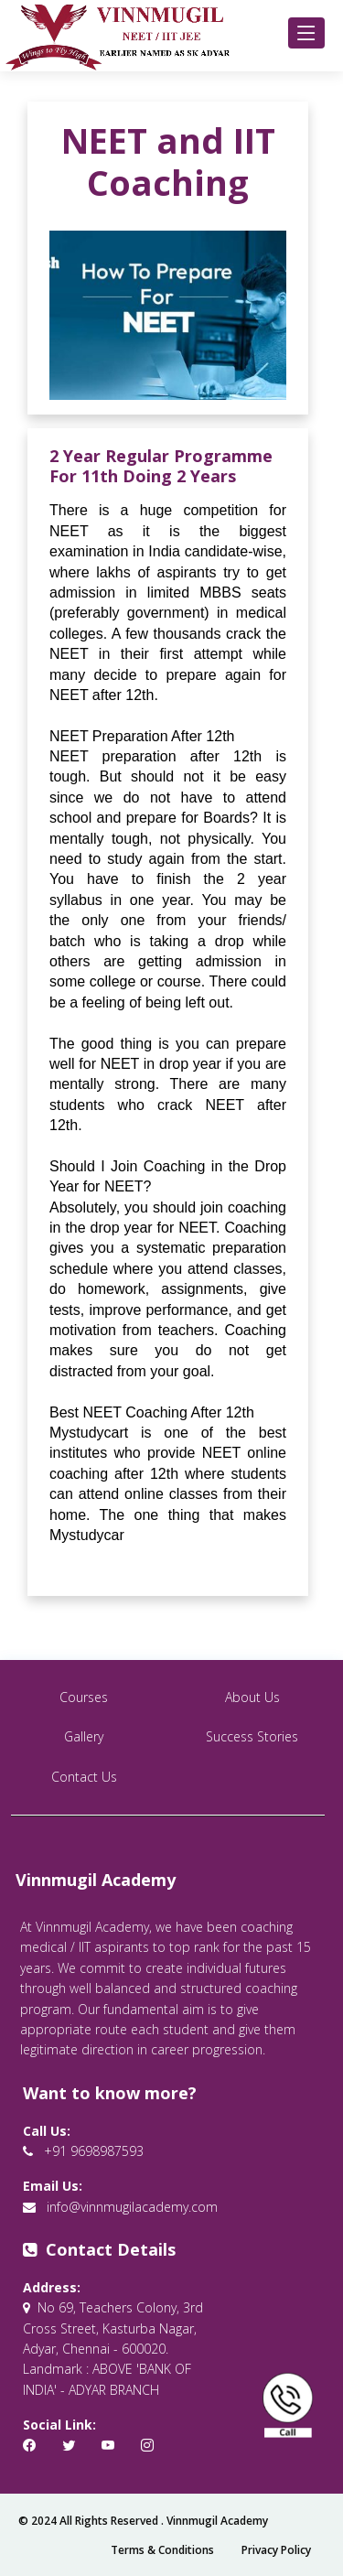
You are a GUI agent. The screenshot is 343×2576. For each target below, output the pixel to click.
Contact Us (84, 1776)
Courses (83, 1697)
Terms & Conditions (162, 2550)
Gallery (83, 1736)
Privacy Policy (276, 2550)
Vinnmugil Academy (217, 2520)
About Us (252, 1697)
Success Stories (252, 1736)
